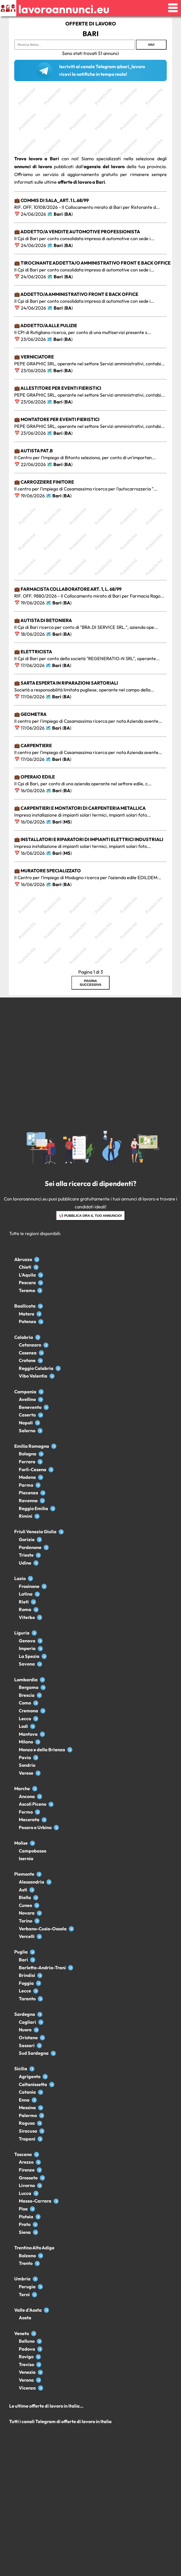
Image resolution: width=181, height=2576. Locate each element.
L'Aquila (27, 1275)
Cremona (28, 1711)
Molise (21, 1843)
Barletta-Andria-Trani (42, 1968)
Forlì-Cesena (32, 1469)
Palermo (28, 2115)
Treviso (26, 2364)
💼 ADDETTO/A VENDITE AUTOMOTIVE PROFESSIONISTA (77, 232)
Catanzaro (30, 1345)
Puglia (21, 1952)
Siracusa (28, 2131)
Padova (27, 2349)
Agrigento (29, 2076)
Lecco (25, 1718)
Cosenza (28, 1353)
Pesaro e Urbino (35, 1827)
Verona (26, 2380)
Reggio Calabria (36, 1368)
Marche (22, 1788)
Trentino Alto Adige (34, 2248)
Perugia (27, 2287)
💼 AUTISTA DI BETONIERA (43, 620)
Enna (24, 2100)
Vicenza (27, 2388)
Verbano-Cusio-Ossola (43, 1929)
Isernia (26, 1858)
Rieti (24, 1602)
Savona (27, 1664)
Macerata (29, 1819)
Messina (27, 2107)
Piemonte (24, 1874)
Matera (26, 1314)
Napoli (26, 1423)
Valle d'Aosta (28, 2310)
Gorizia (27, 1539)
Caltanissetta (33, 2084)
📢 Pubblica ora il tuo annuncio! (90, 1216)
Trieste (26, 1555)
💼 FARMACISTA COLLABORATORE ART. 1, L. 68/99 (68, 589)
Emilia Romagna (31, 1446)
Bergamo (28, 1687)
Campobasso (32, 1851)
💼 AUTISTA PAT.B (33, 451)
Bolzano (27, 2256)
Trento (26, 2263)
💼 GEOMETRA (30, 714)
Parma (26, 1485)
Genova (27, 1641)
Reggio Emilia (33, 1508)
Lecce (25, 1991)
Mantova (28, 1734)
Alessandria (31, 1882)
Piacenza (28, 1493)
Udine (25, 1563)
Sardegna (24, 2014)
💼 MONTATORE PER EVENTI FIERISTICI (56, 419)
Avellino (27, 1399)
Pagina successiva (90, 983)
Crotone (27, 1360)
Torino (25, 1921)
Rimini (25, 1516)
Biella (25, 1897)
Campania (25, 1392)
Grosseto (28, 2178)
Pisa (23, 2209)
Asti (23, 1890)
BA (68, 214)
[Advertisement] (90, 119)
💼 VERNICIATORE (34, 357)
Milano (26, 1742)
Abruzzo (23, 1259)
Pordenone (30, 1547)
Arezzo (26, 2162)
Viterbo (27, 1617)
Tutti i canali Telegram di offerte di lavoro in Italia (60, 2421)
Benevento (30, 1407)
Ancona (27, 1796)
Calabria (23, 1337)
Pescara (27, 1282)
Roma (25, 1609)
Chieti (25, 1267)
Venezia (27, 2372)
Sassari (27, 2045)
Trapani (27, 2139)
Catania (27, 2092)
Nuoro (25, 2030)
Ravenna (28, 1500)
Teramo (27, 1290)
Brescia (27, 1695)
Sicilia (20, 2069)
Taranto (27, 1999)
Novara (27, 1913)
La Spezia (29, 1656)
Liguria (21, 1633)
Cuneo (25, 1905)
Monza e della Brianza (42, 1750)
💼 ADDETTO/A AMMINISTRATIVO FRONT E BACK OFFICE (76, 294)
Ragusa (27, 2123)
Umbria (22, 2279)
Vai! (151, 45)
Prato (25, 2224)
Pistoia (26, 2217)
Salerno (27, 1431)
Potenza (27, 1321)
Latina (26, 1594)
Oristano (28, 2037)
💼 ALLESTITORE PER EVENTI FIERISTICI (57, 388)
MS (67, 822)
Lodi (23, 1726)
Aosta (25, 2318)
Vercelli (27, 1936)
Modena (27, 1477)
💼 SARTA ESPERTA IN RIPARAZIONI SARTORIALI (66, 683)
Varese (26, 1773)
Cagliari (27, 2022)
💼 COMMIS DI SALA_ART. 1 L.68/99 (51, 200)
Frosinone (29, 1586)
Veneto (21, 2333)
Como (25, 1703)
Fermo (26, 1812)
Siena (25, 2232)
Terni (24, 2294)
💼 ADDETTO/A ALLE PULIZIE (45, 325)
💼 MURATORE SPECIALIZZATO (47, 871)
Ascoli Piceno (32, 1804)
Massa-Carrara (35, 2201)
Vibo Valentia (33, 1376)
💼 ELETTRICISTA (33, 652)
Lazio (20, 1578)
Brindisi (27, 1975)
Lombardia (26, 1680)
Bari (58, 214)
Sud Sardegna (34, 2053)
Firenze (27, 2170)
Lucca (25, 2193)
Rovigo (26, 2357)
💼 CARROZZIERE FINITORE (44, 482)
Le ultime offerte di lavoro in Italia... (46, 2406)
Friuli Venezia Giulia (35, 1532)
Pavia (25, 1757)
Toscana (23, 2154)
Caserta (27, 1415)
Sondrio (27, 1765)
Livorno (27, 2185)
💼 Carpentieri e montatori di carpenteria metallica (80, 808)
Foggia (26, 1983)
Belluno (27, 2341)
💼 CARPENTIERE (33, 745)
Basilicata (25, 1306)
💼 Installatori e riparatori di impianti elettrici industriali (88, 839)
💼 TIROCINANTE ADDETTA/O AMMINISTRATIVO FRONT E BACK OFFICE (92, 263)
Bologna (27, 1454)
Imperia (27, 1648)
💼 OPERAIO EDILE (34, 777)
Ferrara (27, 1462)
